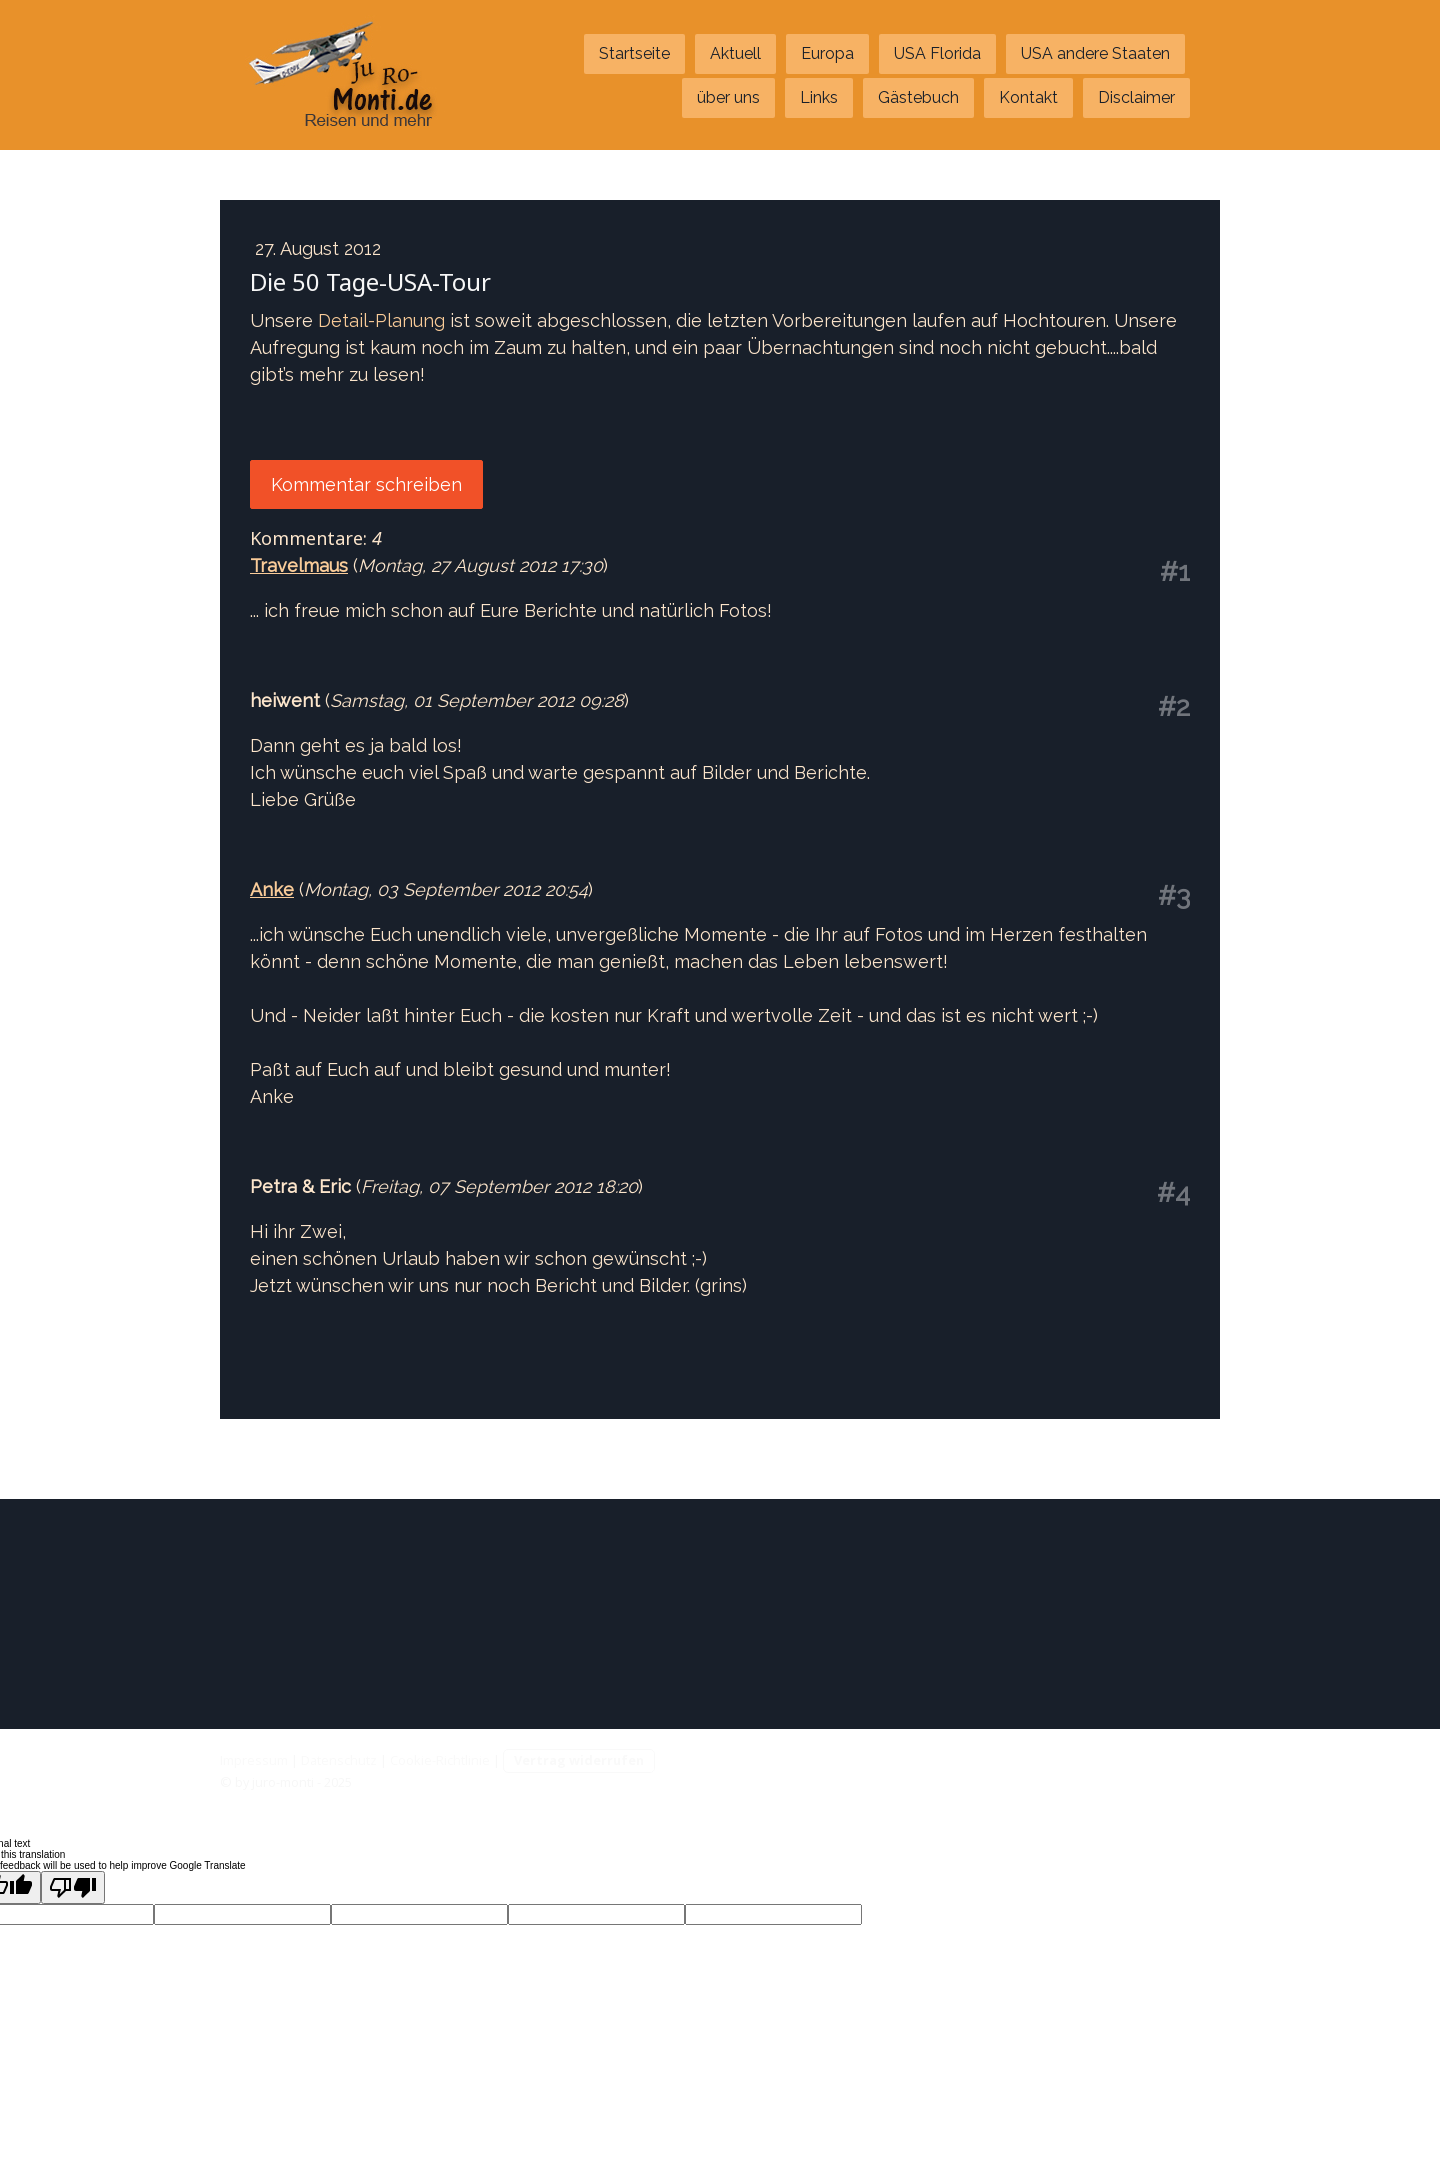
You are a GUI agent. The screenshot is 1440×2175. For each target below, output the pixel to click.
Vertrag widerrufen (579, 1760)
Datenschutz (339, 1760)
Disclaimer (1136, 97)
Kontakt (1028, 97)
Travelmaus (299, 565)
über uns (728, 97)
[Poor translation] (73, 1887)
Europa (827, 53)
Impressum (254, 1760)
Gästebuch (918, 97)
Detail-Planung (381, 320)
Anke (272, 889)
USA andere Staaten (1095, 53)
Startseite (634, 53)
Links (819, 97)
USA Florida (937, 53)
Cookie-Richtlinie (440, 1760)
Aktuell (735, 53)
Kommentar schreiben (366, 484)
